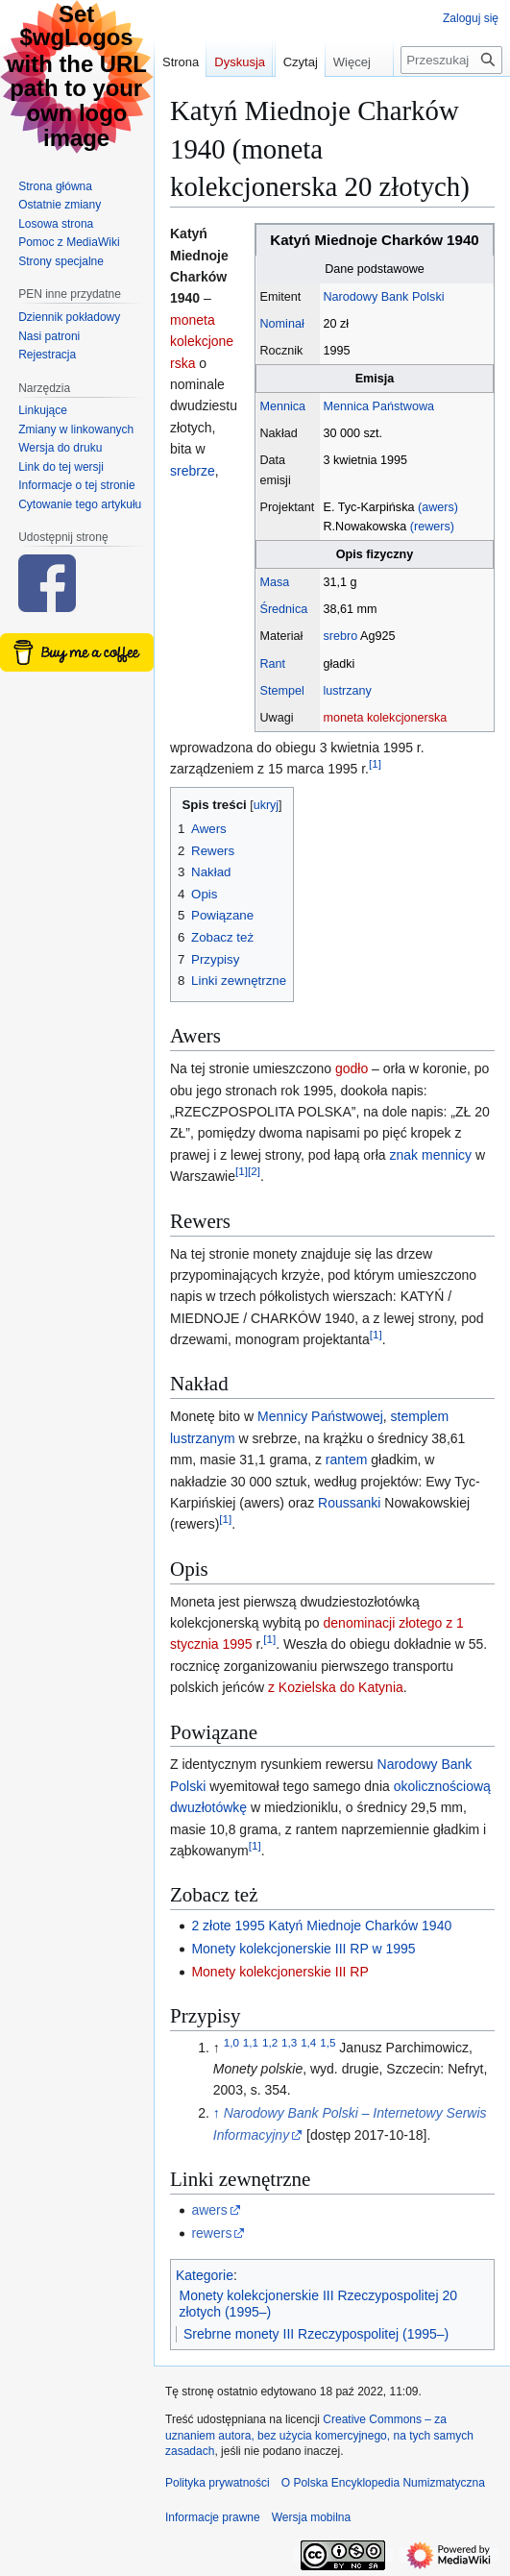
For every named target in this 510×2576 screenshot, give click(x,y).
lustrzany (348, 691)
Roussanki (349, 1502)
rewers (211, 2233)
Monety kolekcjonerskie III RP (279, 1971)
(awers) (438, 507)
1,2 (270, 2042)
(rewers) (432, 526)
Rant (273, 664)
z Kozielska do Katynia (335, 1687)
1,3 (289, 2042)
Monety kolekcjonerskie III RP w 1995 (303, 1948)
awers (209, 2210)
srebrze (192, 470)
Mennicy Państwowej (320, 1416)
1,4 (308, 2042)
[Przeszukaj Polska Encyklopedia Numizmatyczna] (451, 98)
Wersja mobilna (311, 2517)
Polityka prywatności (217, 2483)
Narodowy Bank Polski (384, 297)
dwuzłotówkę (208, 1807)
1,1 (250, 2042)
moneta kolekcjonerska (386, 717)
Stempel (282, 691)
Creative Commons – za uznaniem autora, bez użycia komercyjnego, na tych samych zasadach (319, 2436)
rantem (347, 1459)
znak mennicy (431, 1155)
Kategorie (204, 2275)
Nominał (282, 324)
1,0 (231, 2042)
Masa (275, 582)
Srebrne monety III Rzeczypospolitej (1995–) (316, 2334)
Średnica (284, 609)
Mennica (283, 406)
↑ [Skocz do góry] (216, 2113)
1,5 (327, 2042)
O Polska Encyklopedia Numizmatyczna (383, 2483)
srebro (341, 636)
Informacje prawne (212, 2517)
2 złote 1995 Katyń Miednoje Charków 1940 (321, 1925)
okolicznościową (442, 1786)
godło (351, 1068)
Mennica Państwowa (379, 406)
